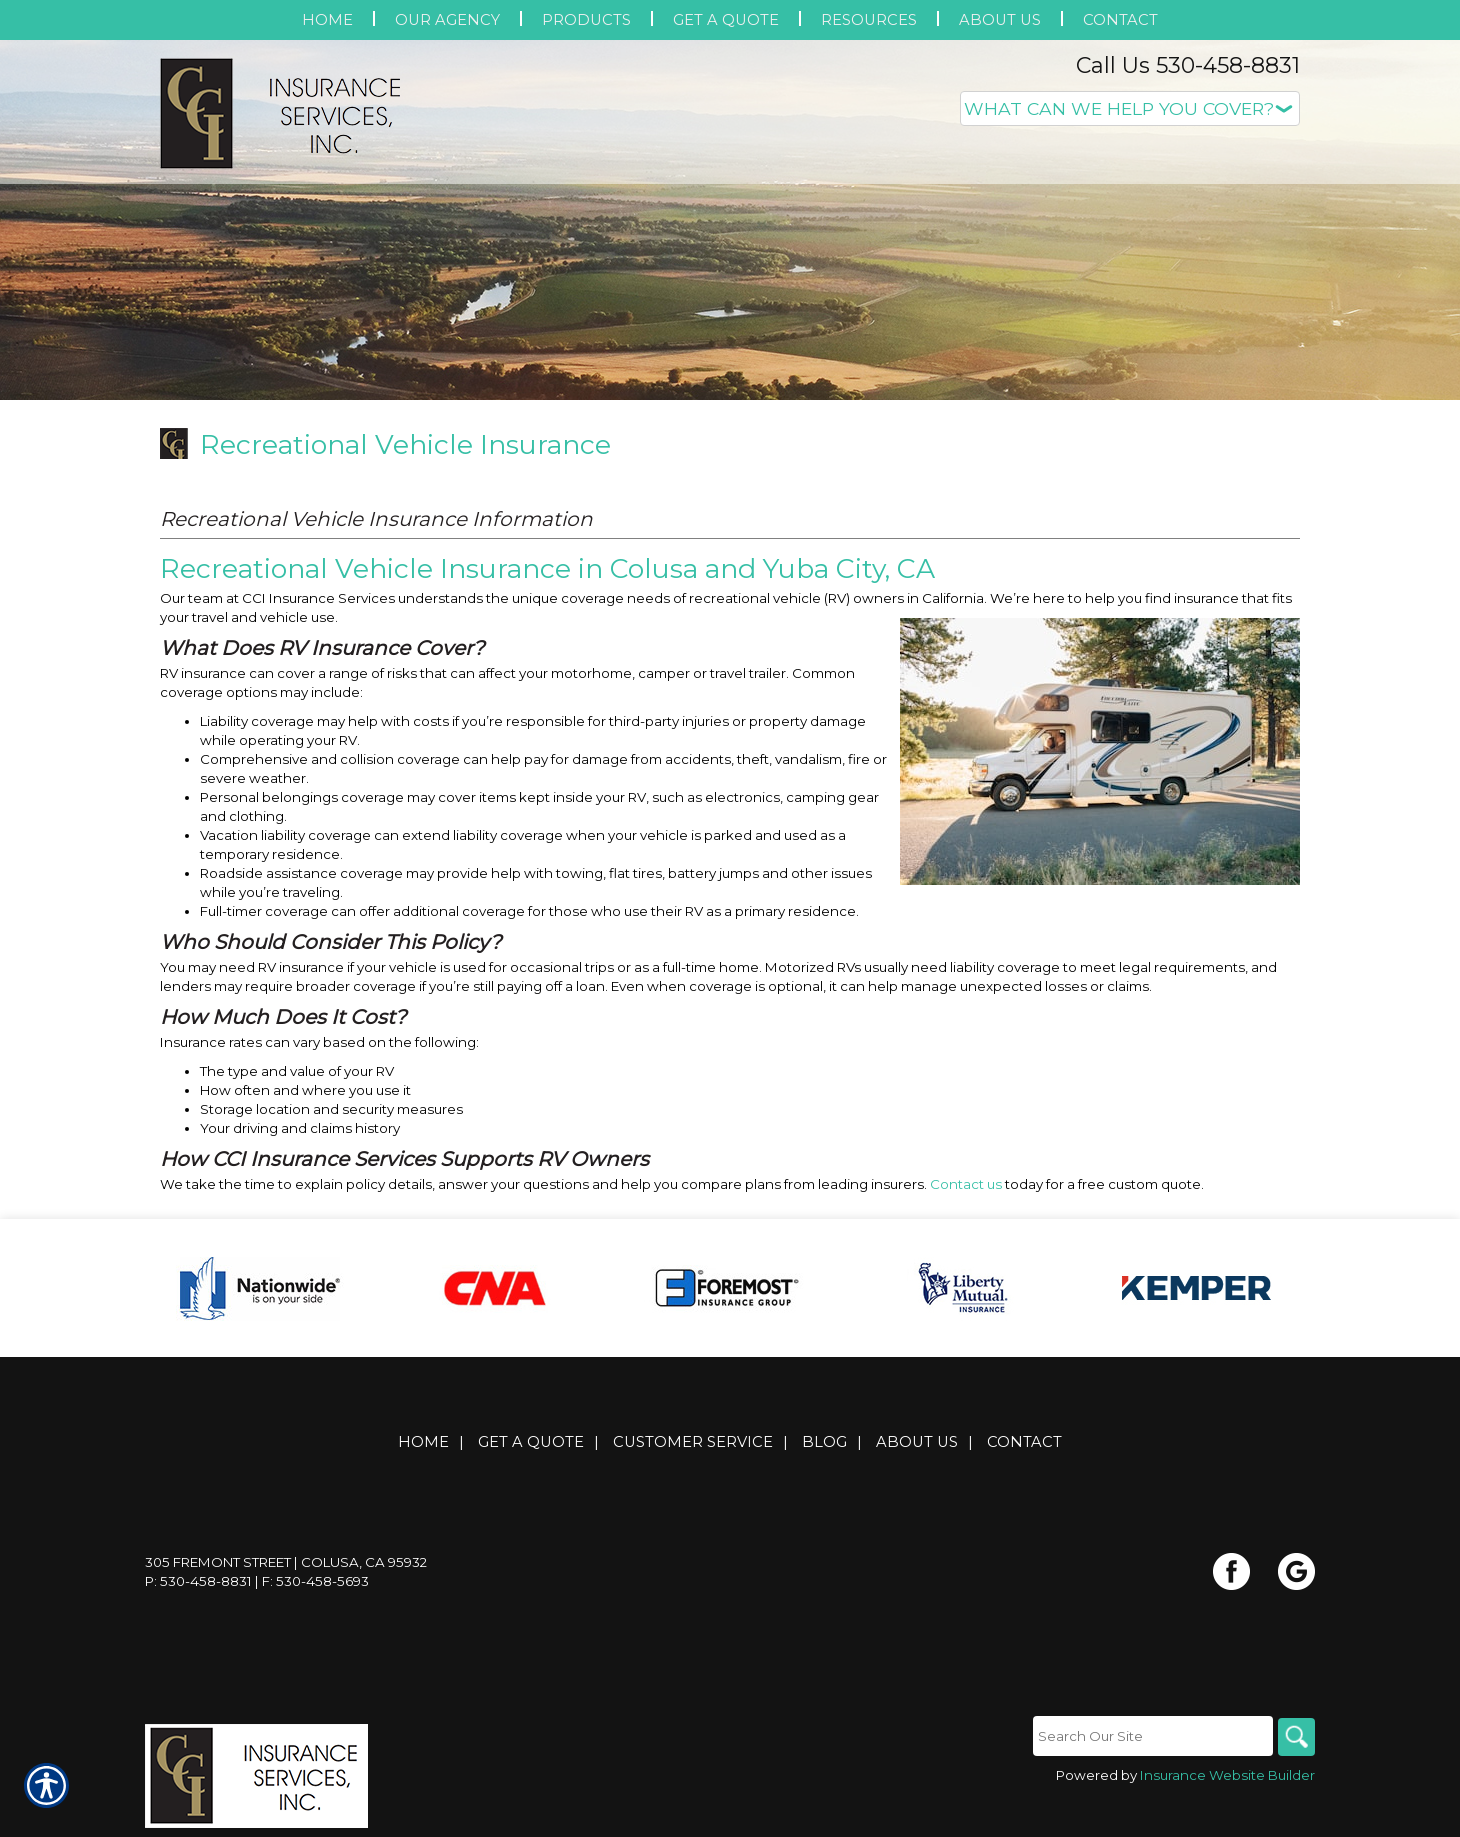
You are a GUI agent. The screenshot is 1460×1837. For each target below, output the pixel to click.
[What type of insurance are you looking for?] (1130, 108)
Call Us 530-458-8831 (1188, 65)
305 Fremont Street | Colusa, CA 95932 (286, 1563)
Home (423, 1443)
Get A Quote (531, 1443)
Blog (824, 1443)
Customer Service (693, 1443)
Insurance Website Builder (1227, 1777)
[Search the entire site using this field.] (1150, 1737)
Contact (1024, 1443)
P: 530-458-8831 (198, 1582)
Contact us (966, 1184)
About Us (917, 1443)
